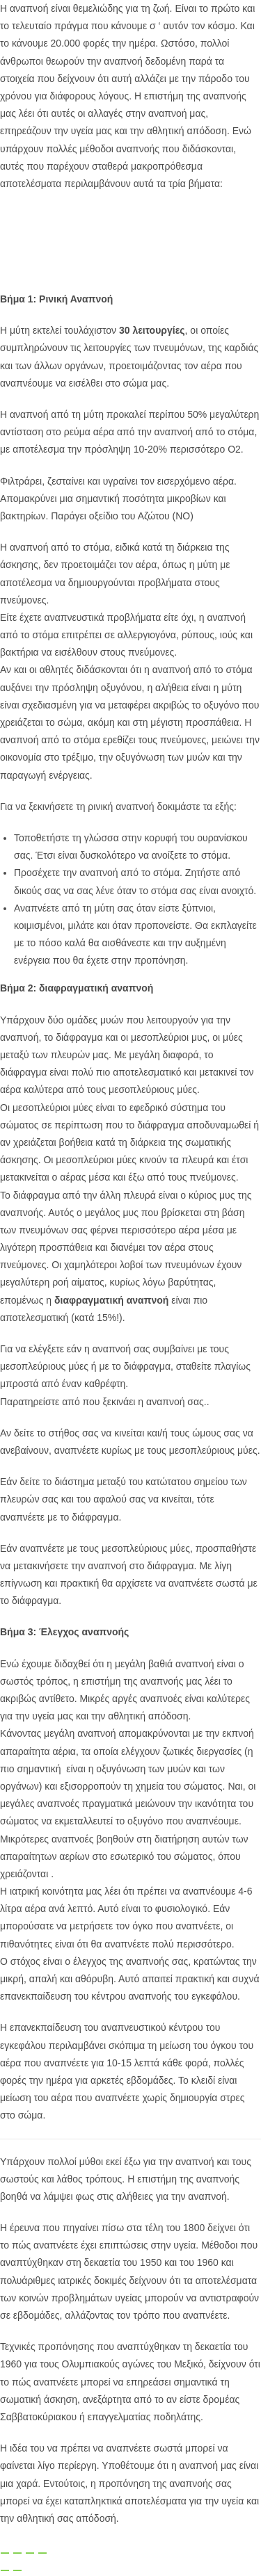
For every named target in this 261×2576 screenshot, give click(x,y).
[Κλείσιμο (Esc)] (42, 2553)
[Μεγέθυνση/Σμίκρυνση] (5, 2553)
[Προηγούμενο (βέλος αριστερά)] (5, 2570)
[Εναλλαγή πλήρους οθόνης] (17, 2553)
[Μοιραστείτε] (30, 2553)
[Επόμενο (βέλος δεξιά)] (17, 2570)
